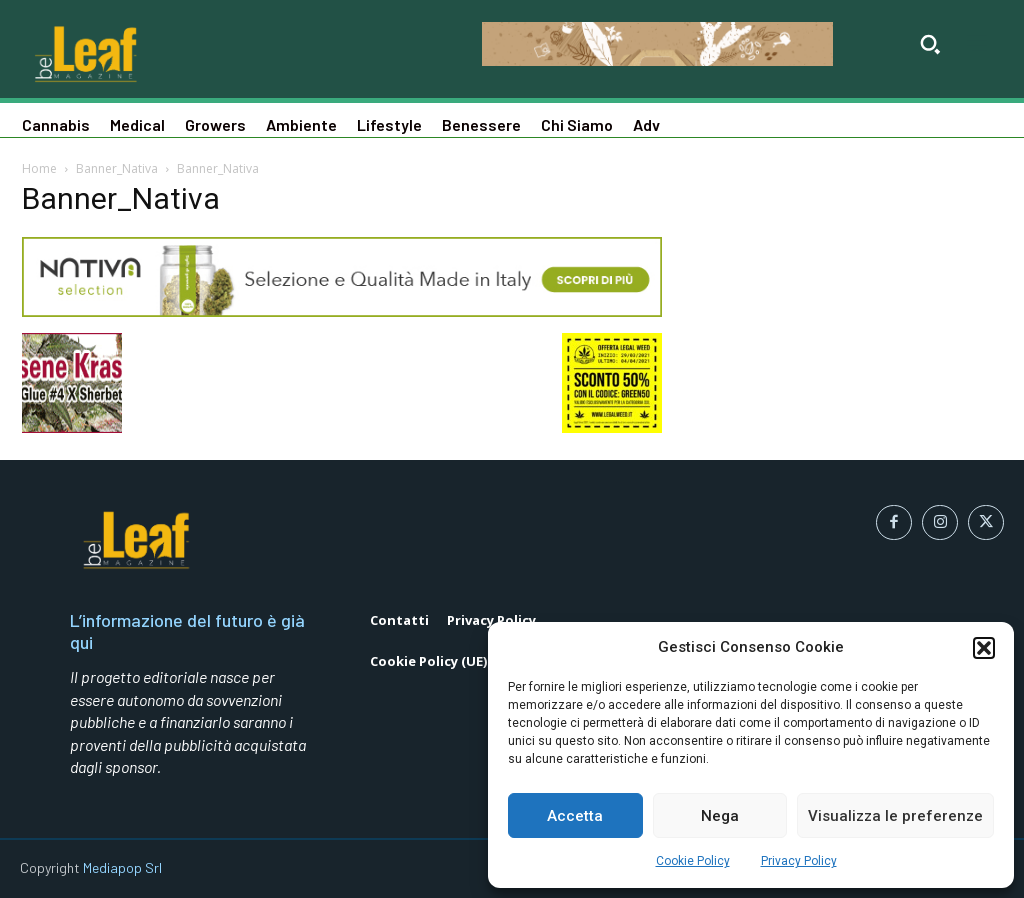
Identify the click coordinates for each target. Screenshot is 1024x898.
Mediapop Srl (122, 867)
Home (39, 168)
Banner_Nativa (117, 168)
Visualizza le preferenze (895, 816)
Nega (720, 816)
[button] (984, 648)
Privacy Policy (799, 861)
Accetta (575, 816)
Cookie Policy (693, 861)
